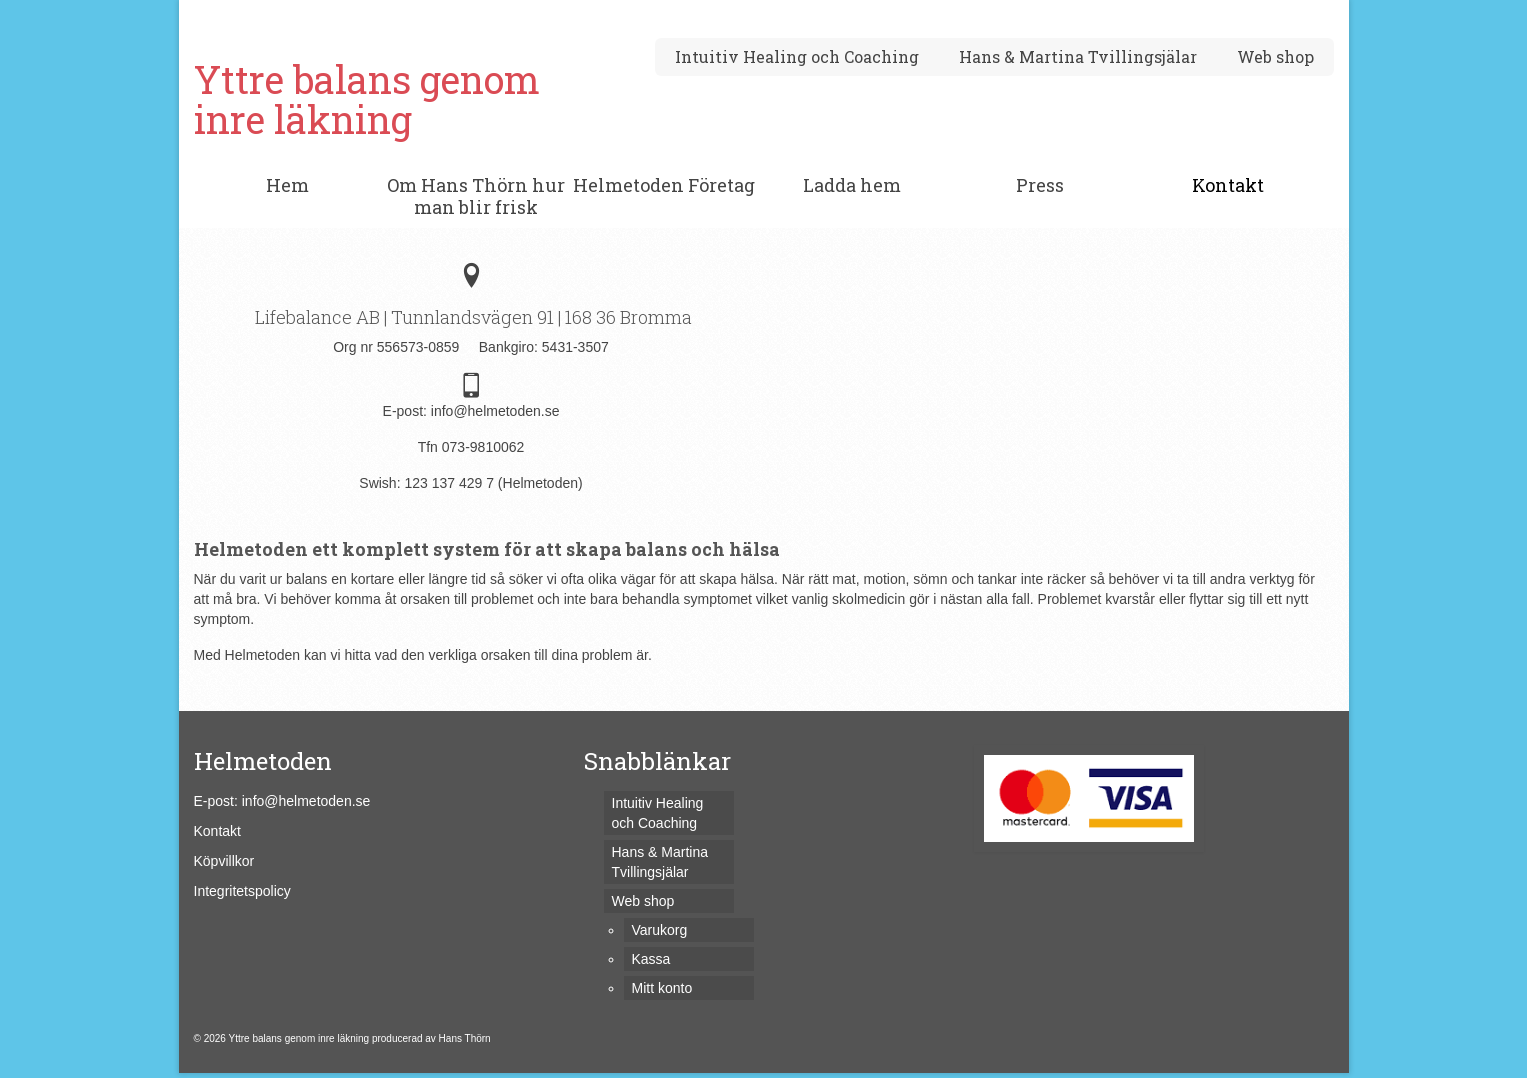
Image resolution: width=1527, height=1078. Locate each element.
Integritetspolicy (242, 891)
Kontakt (217, 831)
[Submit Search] (1116, 16)
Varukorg (257, 17)
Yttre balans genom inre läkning (367, 99)
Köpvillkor (224, 861)
